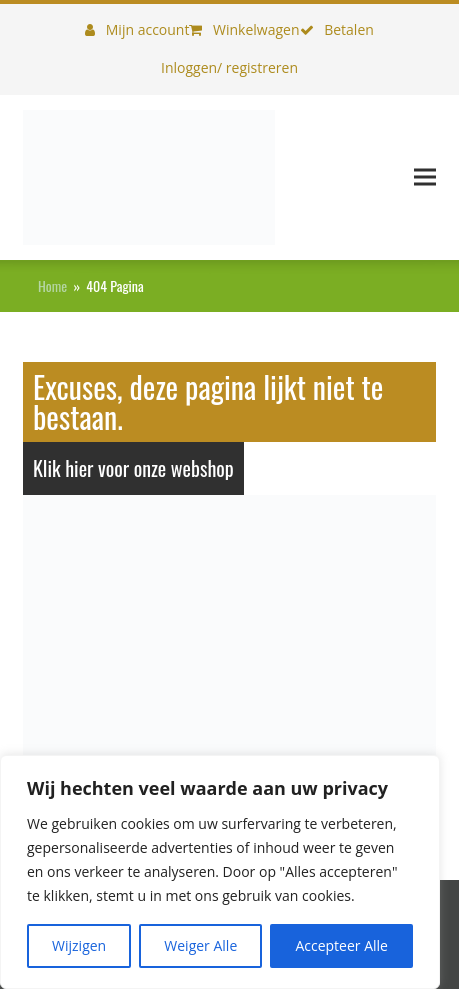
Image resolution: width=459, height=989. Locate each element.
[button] (425, 177)
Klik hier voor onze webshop (133, 468)
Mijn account (137, 29)
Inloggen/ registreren (229, 67)
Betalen (337, 29)
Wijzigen (79, 945)
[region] (220, 872)
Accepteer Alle (341, 945)
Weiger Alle (200, 945)
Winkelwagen (244, 29)
